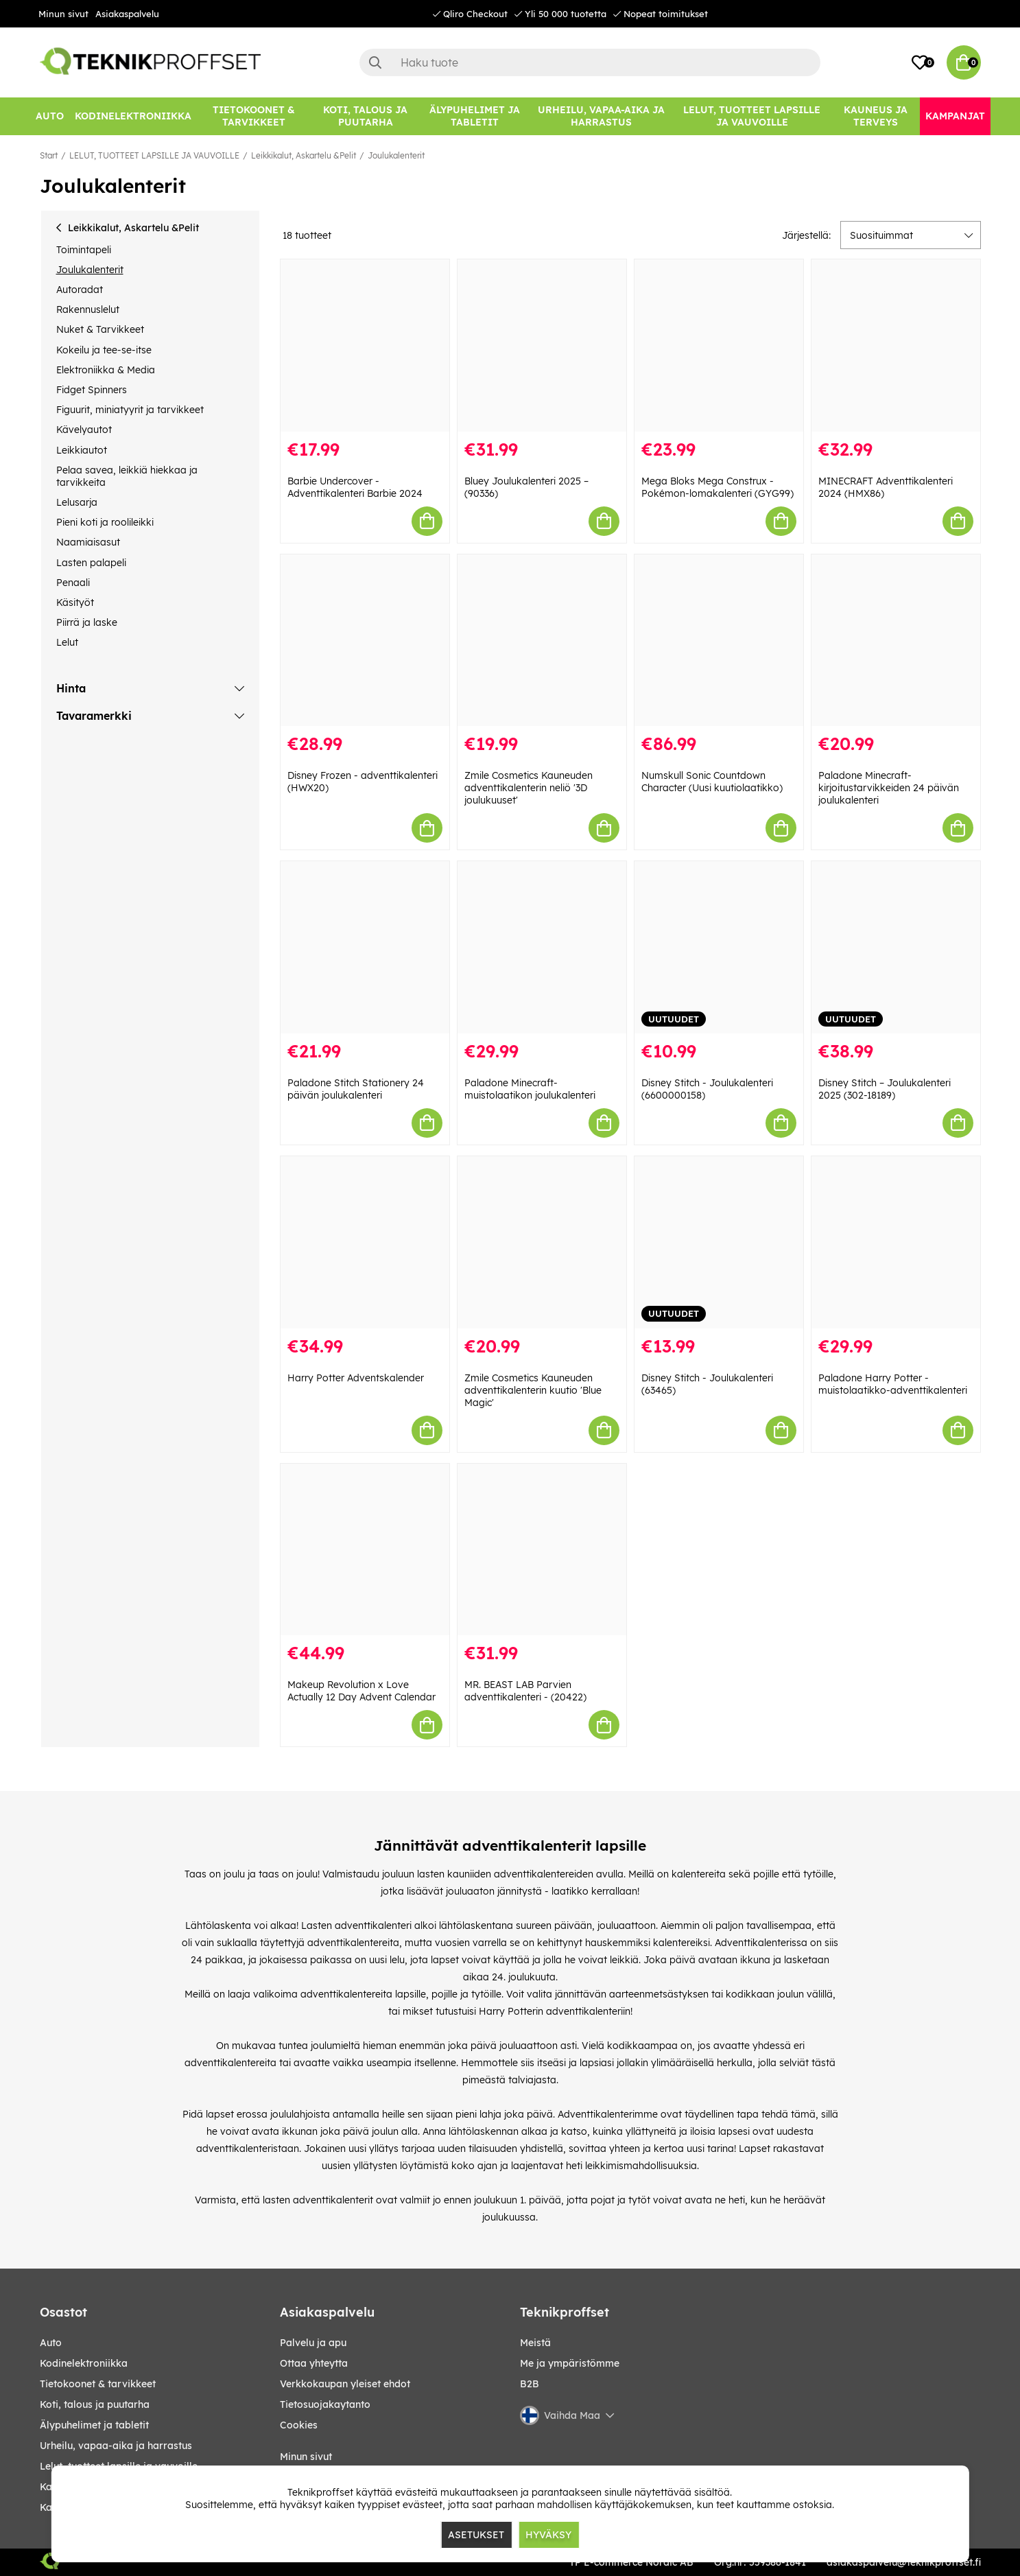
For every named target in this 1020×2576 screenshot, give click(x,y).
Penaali (73, 582)
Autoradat (79, 289)
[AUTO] (49, 116)
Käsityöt (75, 602)
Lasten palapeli (91, 563)
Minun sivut (63, 13)
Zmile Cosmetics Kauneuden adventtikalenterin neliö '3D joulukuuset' (528, 787)
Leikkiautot (81, 450)
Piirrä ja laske (86, 622)
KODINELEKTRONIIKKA (84, 2363)
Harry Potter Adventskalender (355, 1378)
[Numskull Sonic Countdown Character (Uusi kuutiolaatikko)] (719, 640)
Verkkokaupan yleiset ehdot (345, 2384)
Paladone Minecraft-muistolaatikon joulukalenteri (529, 1089)
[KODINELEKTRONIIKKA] (133, 116)
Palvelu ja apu (313, 2343)
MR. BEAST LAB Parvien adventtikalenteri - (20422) (525, 1690)
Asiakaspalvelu (127, 13)
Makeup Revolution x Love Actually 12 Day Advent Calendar (361, 1690)
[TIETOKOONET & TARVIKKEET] (254, 116)
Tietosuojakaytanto (325, 2404)
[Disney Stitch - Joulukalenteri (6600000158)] (719, 947)
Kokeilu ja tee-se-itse (104, 350)
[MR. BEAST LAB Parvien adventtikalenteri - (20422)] (542, 1550)
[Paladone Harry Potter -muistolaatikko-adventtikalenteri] (896, 1242)
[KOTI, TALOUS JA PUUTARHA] (365, 116)
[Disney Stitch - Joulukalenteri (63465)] (719, 1242)
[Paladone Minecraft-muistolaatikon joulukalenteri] (542, 947)
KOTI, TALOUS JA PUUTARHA (95, 2404)
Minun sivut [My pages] (306, 2456)
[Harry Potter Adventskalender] (365, 1242)
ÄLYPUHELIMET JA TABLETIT (94, 2425)
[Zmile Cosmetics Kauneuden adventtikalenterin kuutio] (542, 1242)
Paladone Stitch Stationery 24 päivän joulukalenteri (355, 1089)
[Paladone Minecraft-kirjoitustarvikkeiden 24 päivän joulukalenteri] (896, 640)
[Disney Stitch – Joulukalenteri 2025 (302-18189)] (896, 947)
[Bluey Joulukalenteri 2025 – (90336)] (542, 345)
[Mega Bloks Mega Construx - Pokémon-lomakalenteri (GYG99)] (719, 345)
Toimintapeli (83, 250)
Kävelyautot (84, 429)
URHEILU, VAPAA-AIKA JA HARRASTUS (116, 2445)
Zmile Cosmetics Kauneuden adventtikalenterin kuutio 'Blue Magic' (533, 1390)
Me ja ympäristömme (569, 2363)
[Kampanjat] (955, 116)
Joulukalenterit (396, 155)
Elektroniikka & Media (105, 370)
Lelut (67, 642)
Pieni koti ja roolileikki (105, 522)
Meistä (535, 2343)
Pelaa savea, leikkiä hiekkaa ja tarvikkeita (127, 476)
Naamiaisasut (88, 542)
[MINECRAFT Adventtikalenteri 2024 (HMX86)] (896, 345)
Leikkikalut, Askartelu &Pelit (303, 155)
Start (49, 155)
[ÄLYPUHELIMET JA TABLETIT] (475, 116)
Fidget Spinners (91, 390)
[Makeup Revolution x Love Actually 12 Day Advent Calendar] (365, 1550)
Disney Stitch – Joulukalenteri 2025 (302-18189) (884, 1089)
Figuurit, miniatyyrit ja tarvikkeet (130, 409)
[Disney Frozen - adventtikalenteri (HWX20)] (365, 640)
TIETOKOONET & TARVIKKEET (98, 2384)
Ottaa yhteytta (314, 2363)
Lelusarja (76, 502)
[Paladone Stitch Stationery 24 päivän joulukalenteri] (365, 947)
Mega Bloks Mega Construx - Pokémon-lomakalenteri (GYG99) (717, 487)
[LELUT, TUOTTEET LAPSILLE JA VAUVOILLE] (752, 116)
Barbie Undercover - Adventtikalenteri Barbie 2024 (355, 487)
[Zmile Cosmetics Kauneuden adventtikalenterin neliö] (542, 640)
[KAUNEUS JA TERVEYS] (875, 116)
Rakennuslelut (87, 309)
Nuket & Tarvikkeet (100, 329)
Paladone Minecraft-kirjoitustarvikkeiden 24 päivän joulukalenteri (888, 787)
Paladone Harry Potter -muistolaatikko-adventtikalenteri (892, 1384)
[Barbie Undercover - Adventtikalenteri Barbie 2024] (365, 345)
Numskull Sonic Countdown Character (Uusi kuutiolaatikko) (712, 781)
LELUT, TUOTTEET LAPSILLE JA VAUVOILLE (154, 155)
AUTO (51, 2343)
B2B (529, 2384)
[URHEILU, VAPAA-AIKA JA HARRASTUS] (601, 116)
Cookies (299, 2425)
